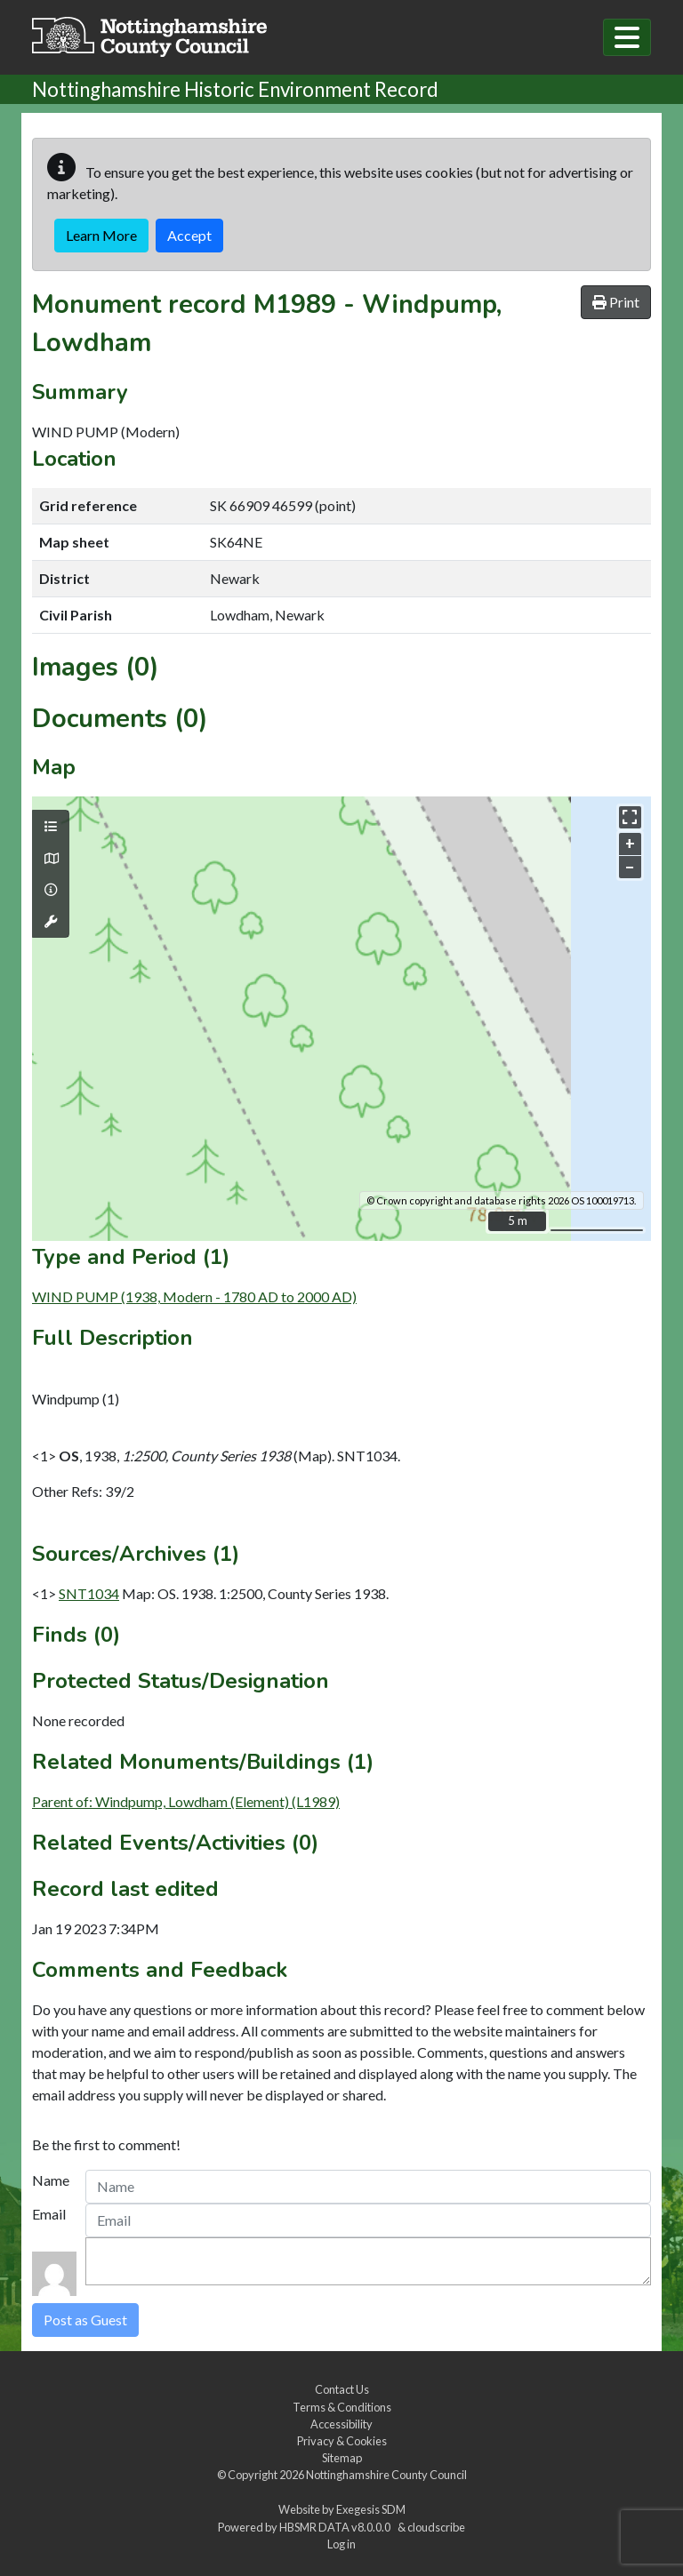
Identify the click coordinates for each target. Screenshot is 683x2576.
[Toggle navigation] (627, 37)
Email (49, 2213)
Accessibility (341, 2424)
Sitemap (342, 2458)
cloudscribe (436, 2527)
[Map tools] (50, 922)
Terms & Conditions (342, 2407)
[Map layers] (50, 827)
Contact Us (342, 2389)
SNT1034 (89, 1593)
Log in (341, 2544)
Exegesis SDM (371, 2509)
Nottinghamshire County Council (386, 2475)
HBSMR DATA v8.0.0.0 (336, 2527)
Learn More (101, 235)
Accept (189, 235)
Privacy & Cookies (342, 2441)
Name (50, 2180)
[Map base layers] (50, 859)
